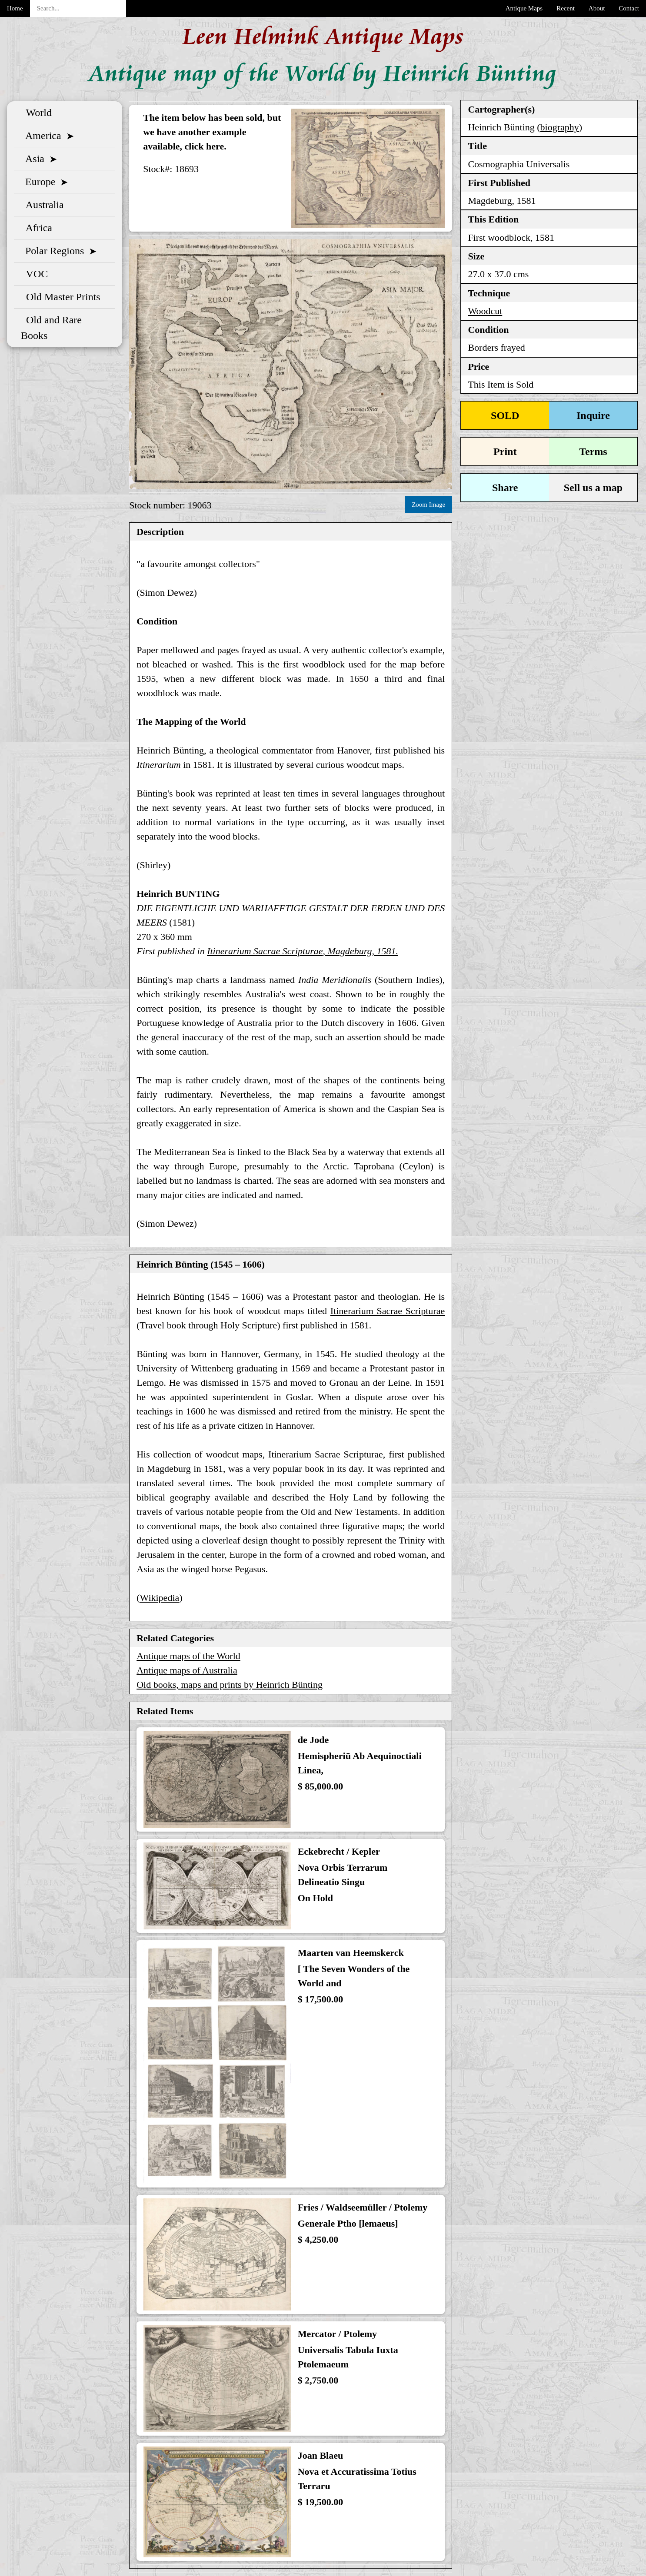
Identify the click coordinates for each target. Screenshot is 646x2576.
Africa (36, 227)
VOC (34, 273)
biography (559, 127)
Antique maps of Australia (187, 1670)
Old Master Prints (60, 296)
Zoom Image (428, 504)
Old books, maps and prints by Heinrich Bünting (230, 1684)
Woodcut (485, 310)
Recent (565, 8)
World (36, 112)
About (597, 8)
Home (15, 8)
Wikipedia (160, 1597)
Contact (629, 8)
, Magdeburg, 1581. (302, 951)
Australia (42, 204)
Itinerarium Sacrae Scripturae (387, 1310)
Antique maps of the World (188, 1655)
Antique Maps (524, 8)
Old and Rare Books (51, 327)
